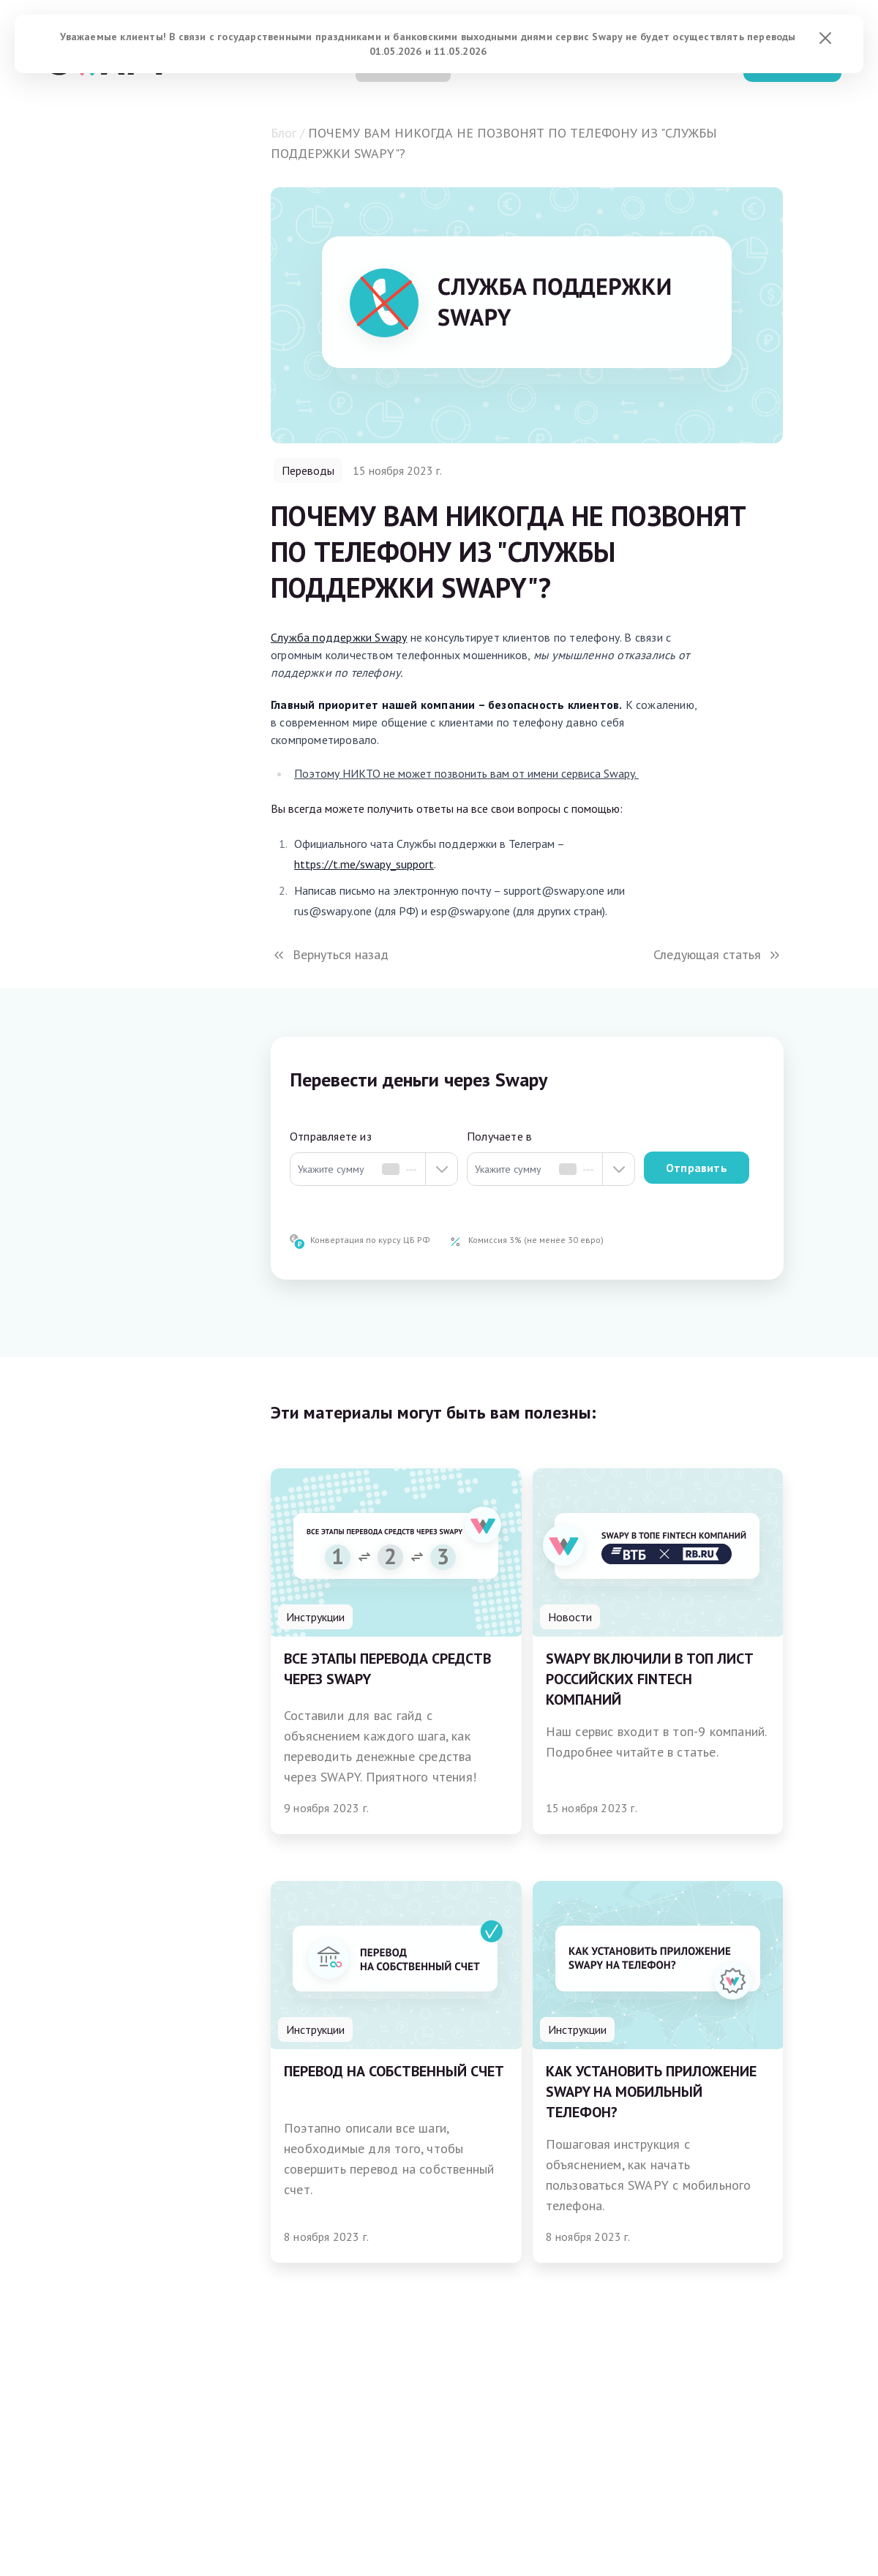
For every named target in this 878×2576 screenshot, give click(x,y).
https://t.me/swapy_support (364, 864)
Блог (283, 132)
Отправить (696, 1167)
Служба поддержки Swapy (339, 637)
